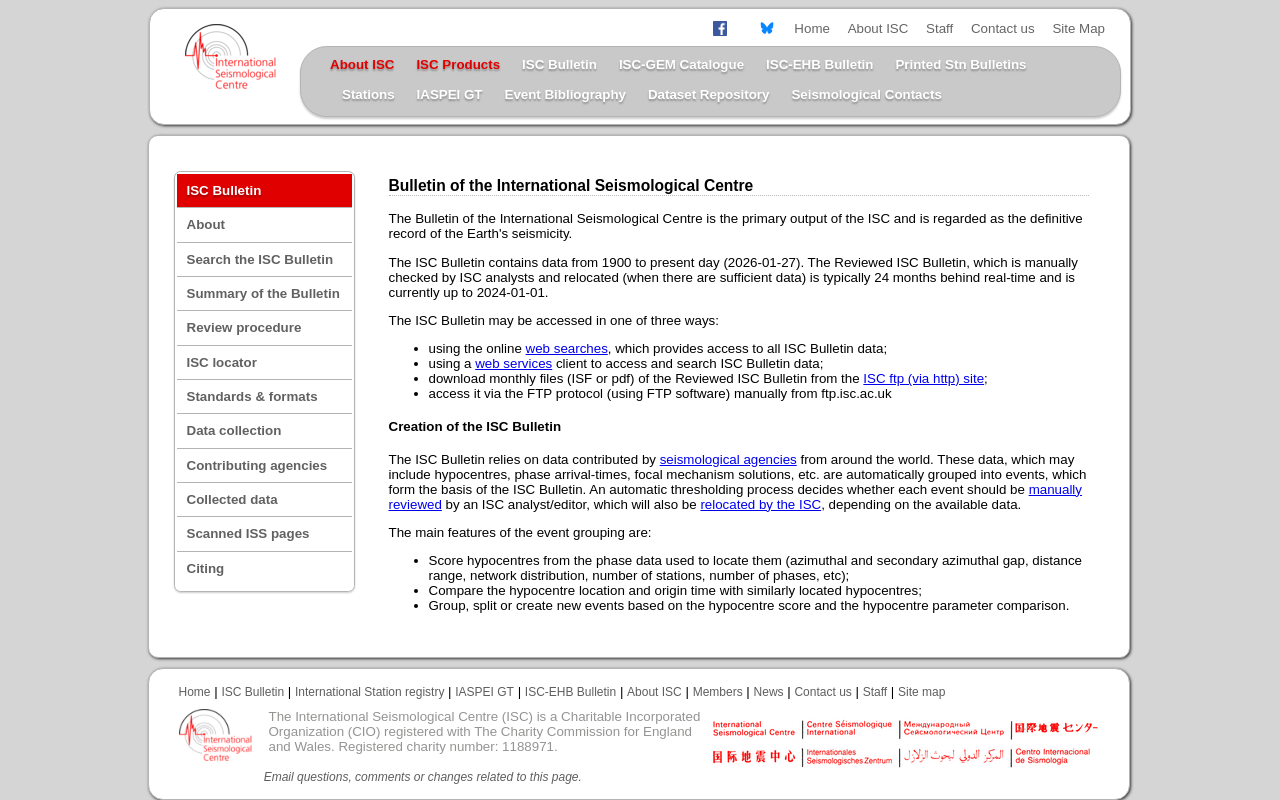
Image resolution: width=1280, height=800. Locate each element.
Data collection (234, 430)
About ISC (878, 28)
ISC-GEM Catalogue (681, 64)
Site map (921, 692)
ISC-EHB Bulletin (819, 64)
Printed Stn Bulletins (960, 64)
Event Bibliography (565, 94)
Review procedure (244, 327)
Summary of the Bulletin (263, 293)
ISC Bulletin (559, 64)
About (206, 224)
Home (812, 28)
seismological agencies (728, 459)
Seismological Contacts (866, 94)
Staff (939, 28)
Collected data (232, 499)
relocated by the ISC (760, 504)
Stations (368, 94)
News (769, 692)
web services (513, 363)
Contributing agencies (257, 465)
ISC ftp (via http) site (923, 378)
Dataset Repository (708, 94)
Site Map (1078, 28)
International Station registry (369, 692)
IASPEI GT (450, 94)
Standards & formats (252, 396)
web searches (567, 348)
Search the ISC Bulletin (260, 259)
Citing (206, 568)
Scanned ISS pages (248, 533)
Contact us (1003, 28)
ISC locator (222, 362)
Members (718, 692)
